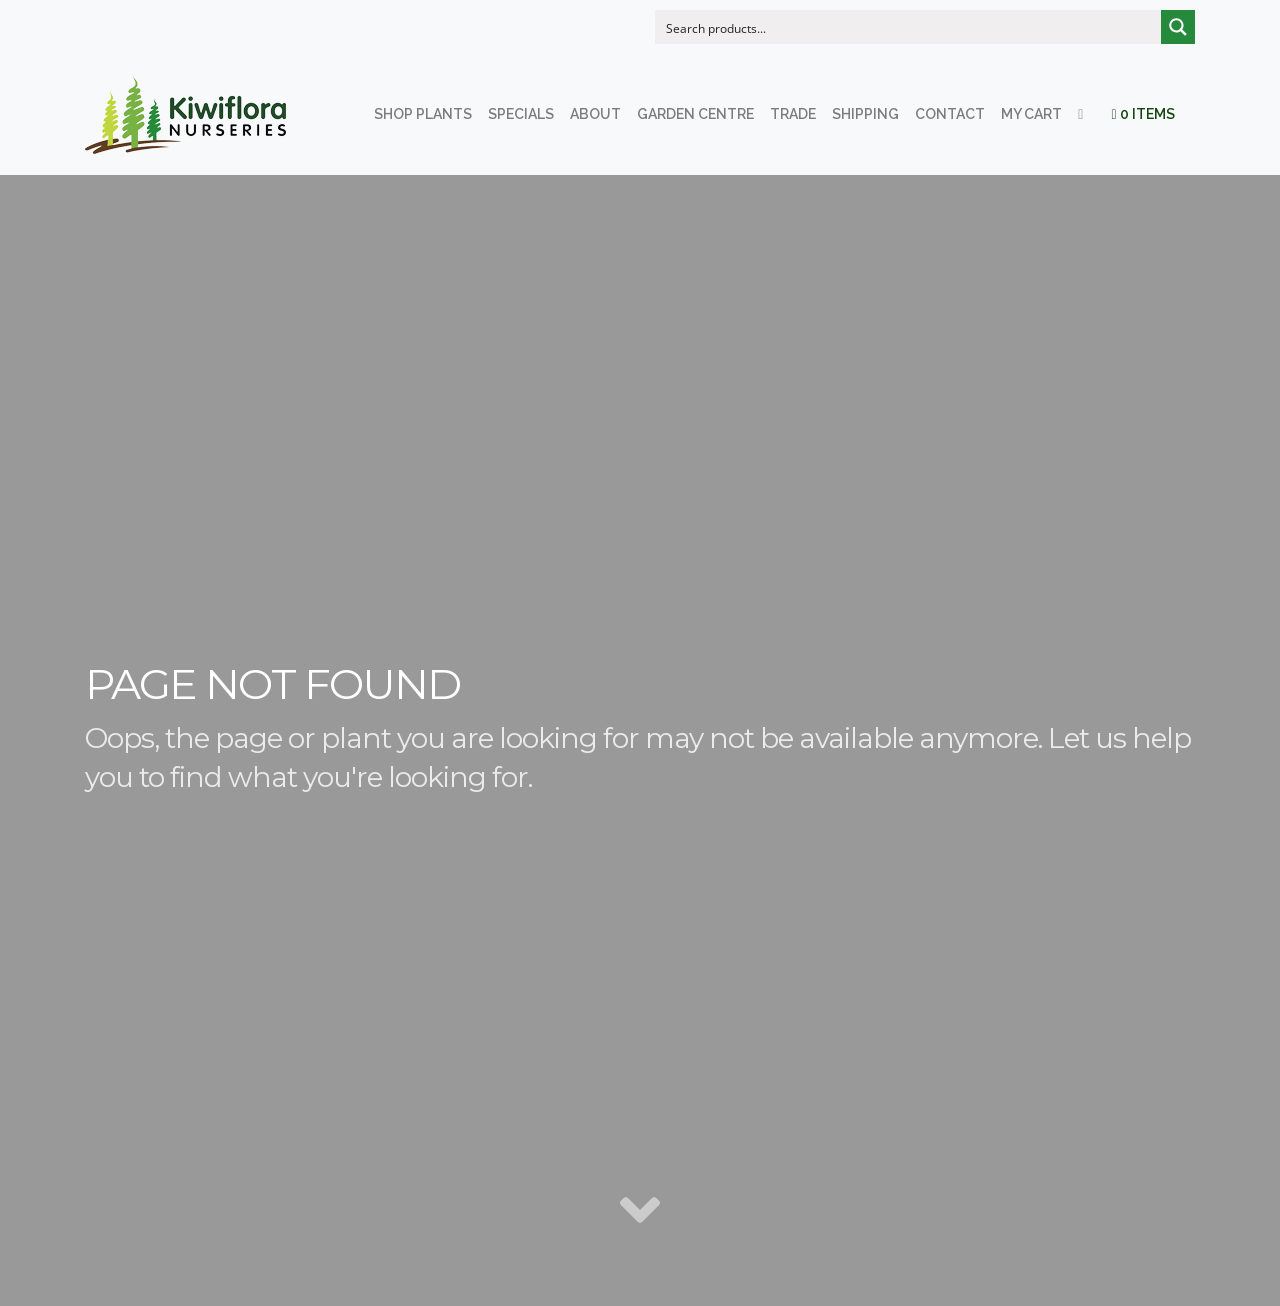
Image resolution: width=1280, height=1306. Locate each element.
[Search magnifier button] (1178, 27)
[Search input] (909, 27)
